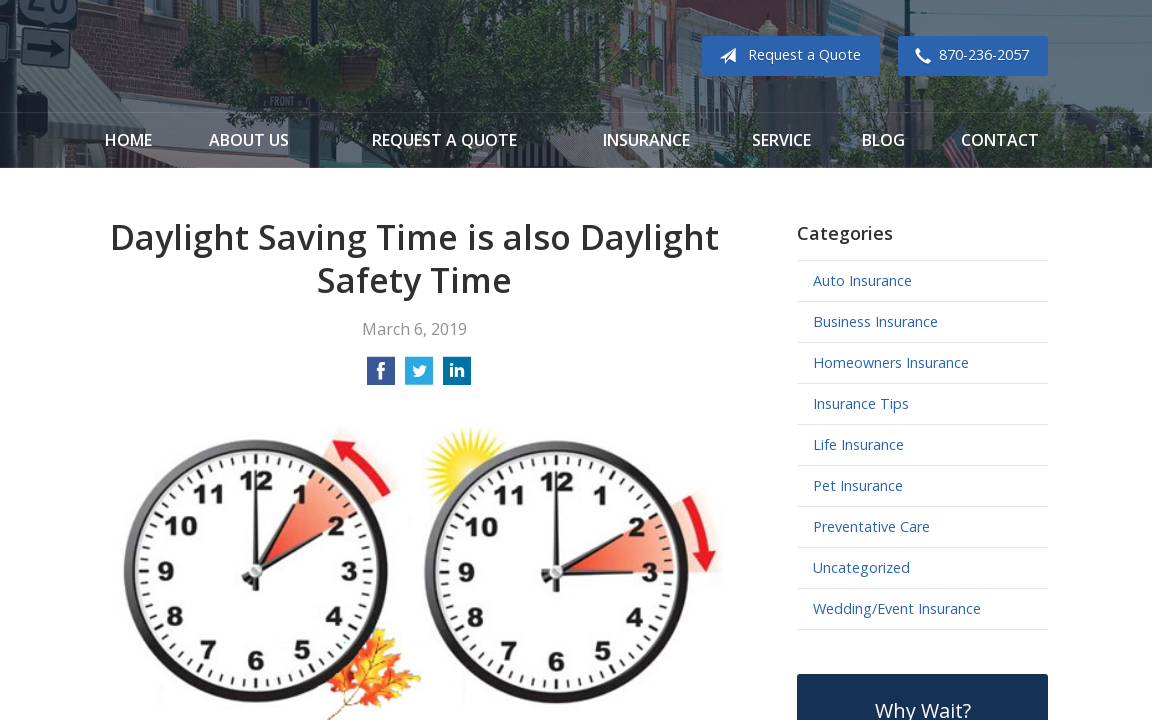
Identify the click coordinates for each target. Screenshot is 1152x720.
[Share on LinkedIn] (457, 377)
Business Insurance (875, 321)
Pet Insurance (858, 485)
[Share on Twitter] (419, 377)
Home (128, 140)
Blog (883, 140)
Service (781, 140)
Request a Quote (786, 56)
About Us (249, 140)
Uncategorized (861, 567)
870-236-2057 (968, 56)
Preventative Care (871, 526)
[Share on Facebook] (381, 377)
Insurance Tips (861, 403)
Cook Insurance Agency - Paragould (229, 56)
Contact (1000, 140)
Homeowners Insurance (891, 362)
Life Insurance (858, 444)
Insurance (646, 140)
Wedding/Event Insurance (897, 608)
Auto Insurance (862, 280)
